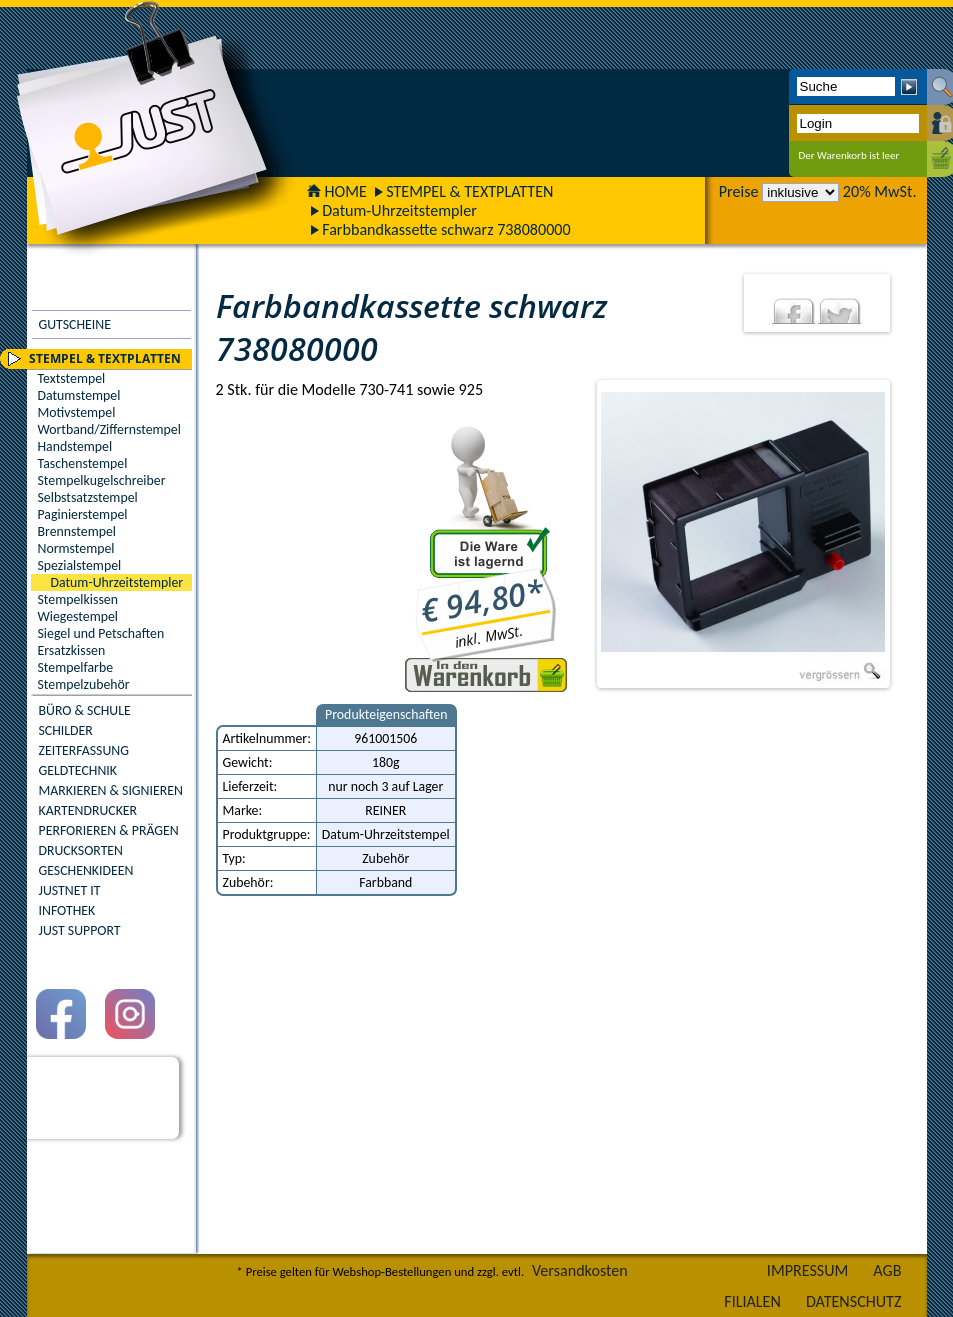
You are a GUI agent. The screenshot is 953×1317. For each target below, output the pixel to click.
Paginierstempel (83, 514)
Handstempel (75, 446)
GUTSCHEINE (75, 324)
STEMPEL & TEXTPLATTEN (469, 191)
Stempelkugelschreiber (102, 480)
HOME (337, 191)
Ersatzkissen (72, 650)
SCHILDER (66, 730)
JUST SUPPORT (80, 930)
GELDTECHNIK (78, 770)
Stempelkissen (78, 599)
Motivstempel (77, 412)
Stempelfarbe (76, 667)
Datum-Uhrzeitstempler (399, 210)
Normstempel (76, 548)
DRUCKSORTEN (81, 850)
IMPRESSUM (808, 1270)
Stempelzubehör (84, 684)
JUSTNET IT (70, 890)
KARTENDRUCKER (88, 810)
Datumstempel (79, 395)
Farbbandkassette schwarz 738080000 (446, 229)
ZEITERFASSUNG (84, 750)
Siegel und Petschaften (101, 633)
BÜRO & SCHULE (85, 710)
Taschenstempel (83, 463)
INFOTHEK (67, 910)
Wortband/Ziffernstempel (109, 429)
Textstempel (72, 378)
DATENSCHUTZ (854, 1301)
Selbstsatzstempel (88, 497)
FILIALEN (752, 1301)
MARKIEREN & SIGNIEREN (111, 790)
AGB (887, 1270)
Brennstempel (77, 531)
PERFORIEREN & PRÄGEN (109, 830)
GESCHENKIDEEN (86, 870)
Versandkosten (580, 1270)
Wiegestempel (78, 616)
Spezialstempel (80, 565)
